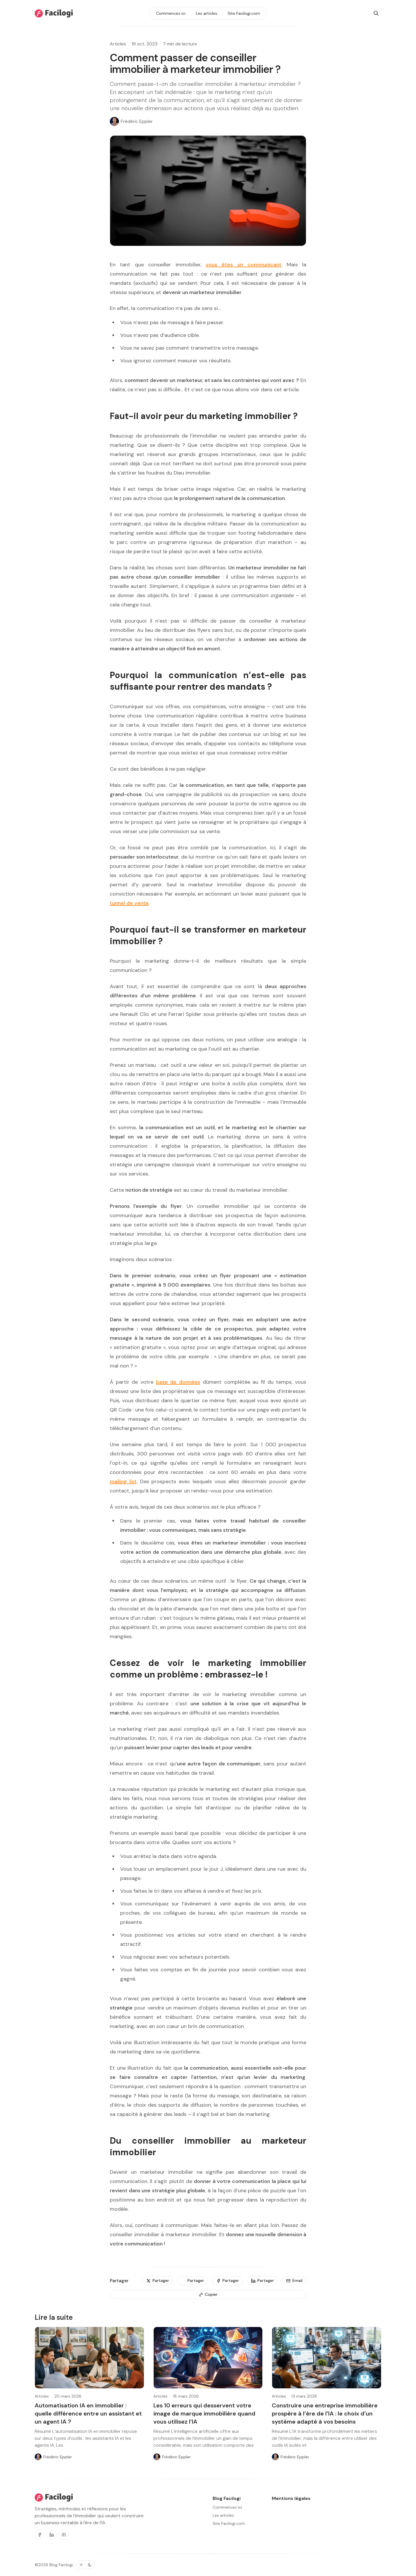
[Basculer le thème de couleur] (85, 2564)
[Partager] (157, 2280)
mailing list (123, 1481)
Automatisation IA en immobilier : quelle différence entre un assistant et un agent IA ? (88, 2413)
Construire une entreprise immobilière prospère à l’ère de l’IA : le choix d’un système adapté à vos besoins (325, 2413)
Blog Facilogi (61, 2564)
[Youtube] (64, 2535)
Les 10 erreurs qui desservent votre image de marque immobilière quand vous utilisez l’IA (204, 2413)
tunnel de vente (129, 903)
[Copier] (208, 2294)
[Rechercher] (376, 13)
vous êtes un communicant (243, 264)
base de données (178, 1382)
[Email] (294, 2280)
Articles (118, 44)
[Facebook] (39, 2535)
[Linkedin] (52, 2535)
